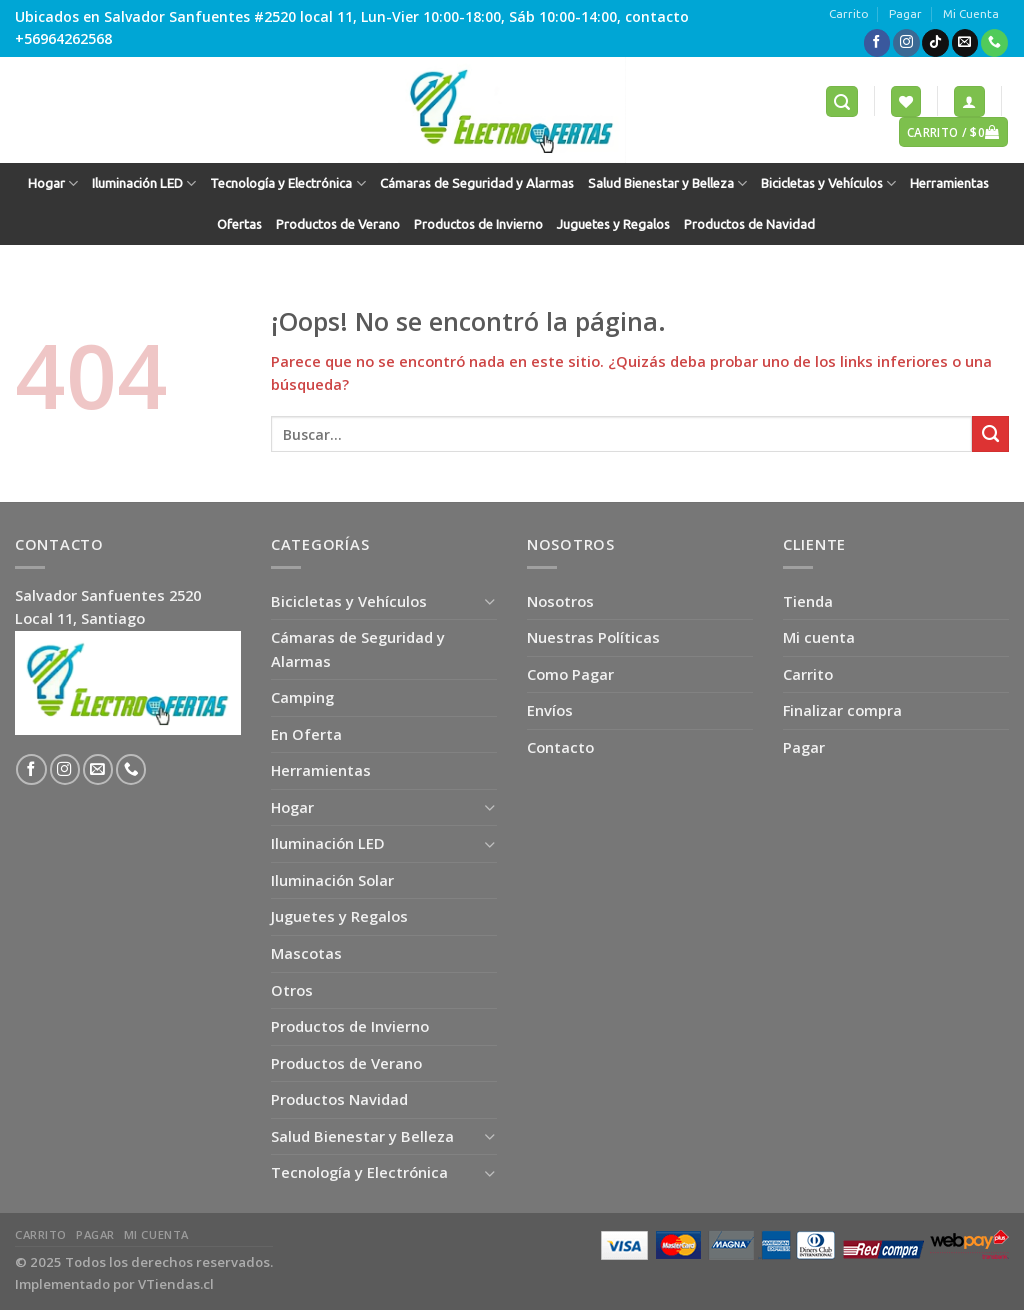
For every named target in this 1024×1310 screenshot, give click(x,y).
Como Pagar (570, 674)
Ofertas (239, 224)
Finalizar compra (842, 710)
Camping (302, 697)
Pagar (905, 13)
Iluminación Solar (332, 880)
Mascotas (306, 953)
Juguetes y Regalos (613, 224)
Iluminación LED (144, 183)
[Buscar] (842, 101)
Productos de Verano (338, 224)
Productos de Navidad (749, 224)
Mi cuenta (819, 637)
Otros (292, 990)
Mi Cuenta (971, 13)
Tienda (808, 601)
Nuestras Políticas (593, 637)
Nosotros (560, 601)
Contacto (560, 747)
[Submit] (990, 434)
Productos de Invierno (478, 224)
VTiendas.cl (176, 1284)
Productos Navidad (339, 1099)
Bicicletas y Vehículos (828, 183)
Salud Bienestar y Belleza (667, 183)
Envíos (550, 710)
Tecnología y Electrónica (287, 183)
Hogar (53, 183)
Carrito (849, 13)
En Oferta (306, 734)
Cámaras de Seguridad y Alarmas (477, 183)
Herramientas (949, 183)
